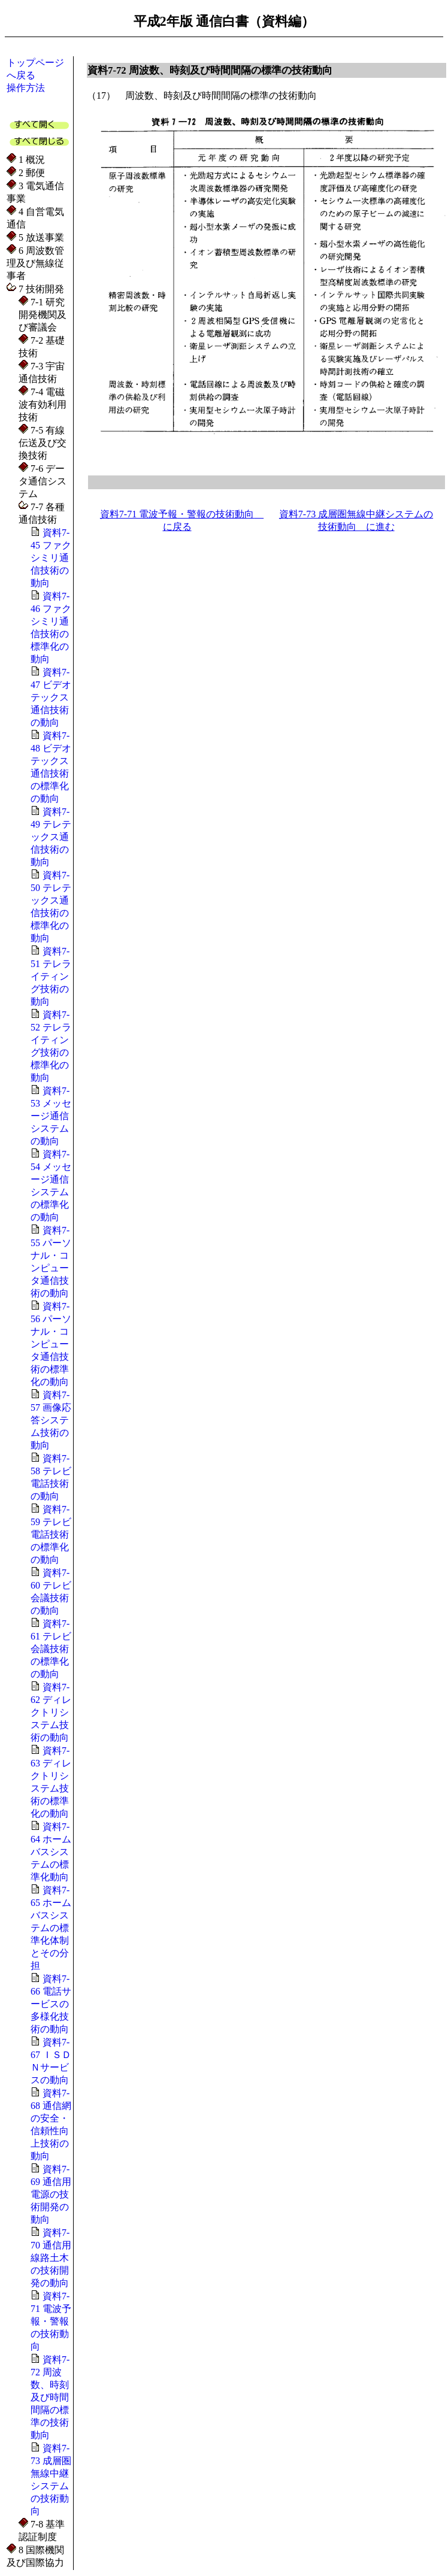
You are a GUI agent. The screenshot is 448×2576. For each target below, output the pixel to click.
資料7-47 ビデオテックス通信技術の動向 (51, 697)
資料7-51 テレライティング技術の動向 (51, 976)
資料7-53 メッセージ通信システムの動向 (51, 1116)
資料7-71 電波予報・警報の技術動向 (51, 2321)
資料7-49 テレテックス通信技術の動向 (51, 837)
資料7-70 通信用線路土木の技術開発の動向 (51, 2258)
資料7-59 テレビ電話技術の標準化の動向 (51, 1534)
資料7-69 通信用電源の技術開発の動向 (51, 2194)
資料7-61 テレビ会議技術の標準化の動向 (51, 1649)
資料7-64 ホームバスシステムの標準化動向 (51, 1852)
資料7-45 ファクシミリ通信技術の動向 (51, 558)
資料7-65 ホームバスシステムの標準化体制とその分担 (51, 1928)
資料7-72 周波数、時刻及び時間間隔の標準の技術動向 (50, 2397)
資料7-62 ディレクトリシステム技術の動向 (51, 1712)
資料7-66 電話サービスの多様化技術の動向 (51, 2004)
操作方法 (26, 88)
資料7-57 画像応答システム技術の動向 (51, 1420)
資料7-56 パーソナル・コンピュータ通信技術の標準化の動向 (51, 1344)
